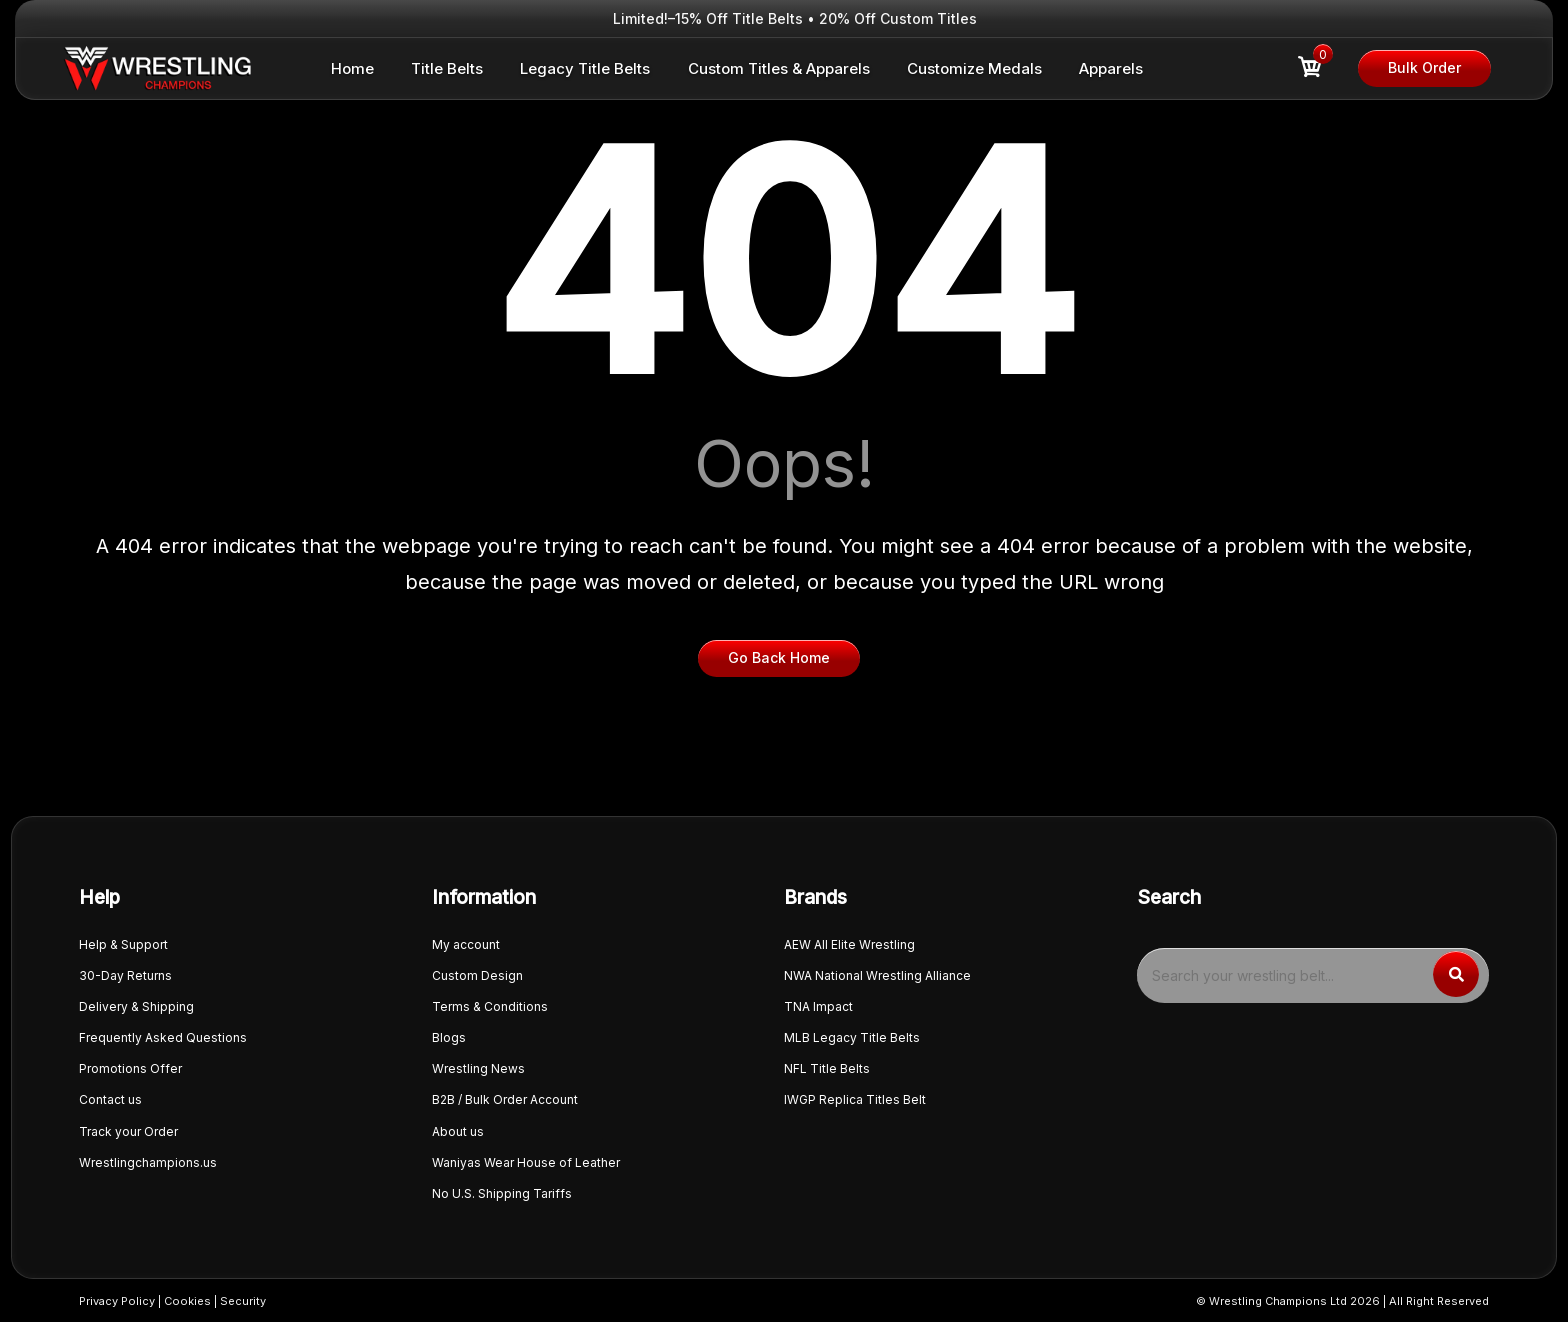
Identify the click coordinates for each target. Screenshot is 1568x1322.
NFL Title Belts (827, 1068)
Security (243, 1301)
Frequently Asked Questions (163, 1037)
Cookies (187, 1301)
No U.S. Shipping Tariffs (502, 1193)
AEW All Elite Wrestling (849, 944)
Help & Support (123, 944)
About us (458, 1131)
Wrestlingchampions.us (148, 1162)
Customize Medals (974, 68)
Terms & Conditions (490, 1006)
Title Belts (447, 68)
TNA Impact (818, 1006)
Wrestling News (478, 1068)
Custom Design (477, 975)
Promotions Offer (130, 1068)
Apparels (1111, 68)
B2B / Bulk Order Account (505, 1099)
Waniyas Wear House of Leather (526, 1162)
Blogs (449, 1037)
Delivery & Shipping (136, 1006)
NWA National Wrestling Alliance (877, 975)
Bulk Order (1424, 67)
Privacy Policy (117, 1301)
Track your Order (128, 1131)
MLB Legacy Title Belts (852, 1037)
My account (466, 944)
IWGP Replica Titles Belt (855, 1099)
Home (352, 68)
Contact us (110, 1099)
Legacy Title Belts (585, 68)
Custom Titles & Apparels (779, 68)
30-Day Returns (125, 975)
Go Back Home (779, 657)
